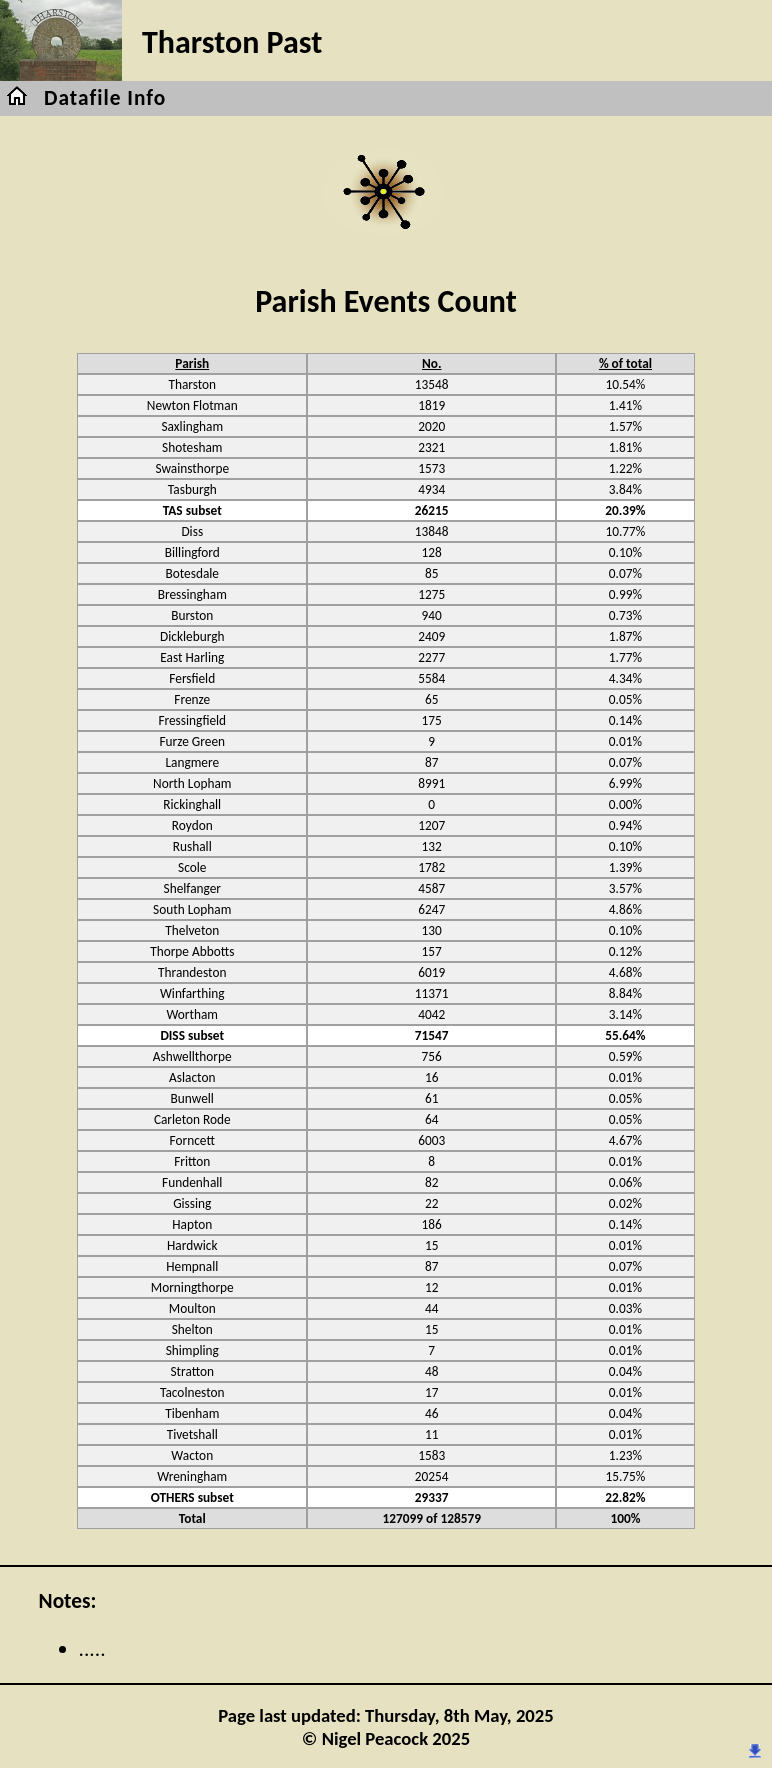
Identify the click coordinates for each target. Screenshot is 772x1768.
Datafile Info (105, 98)
